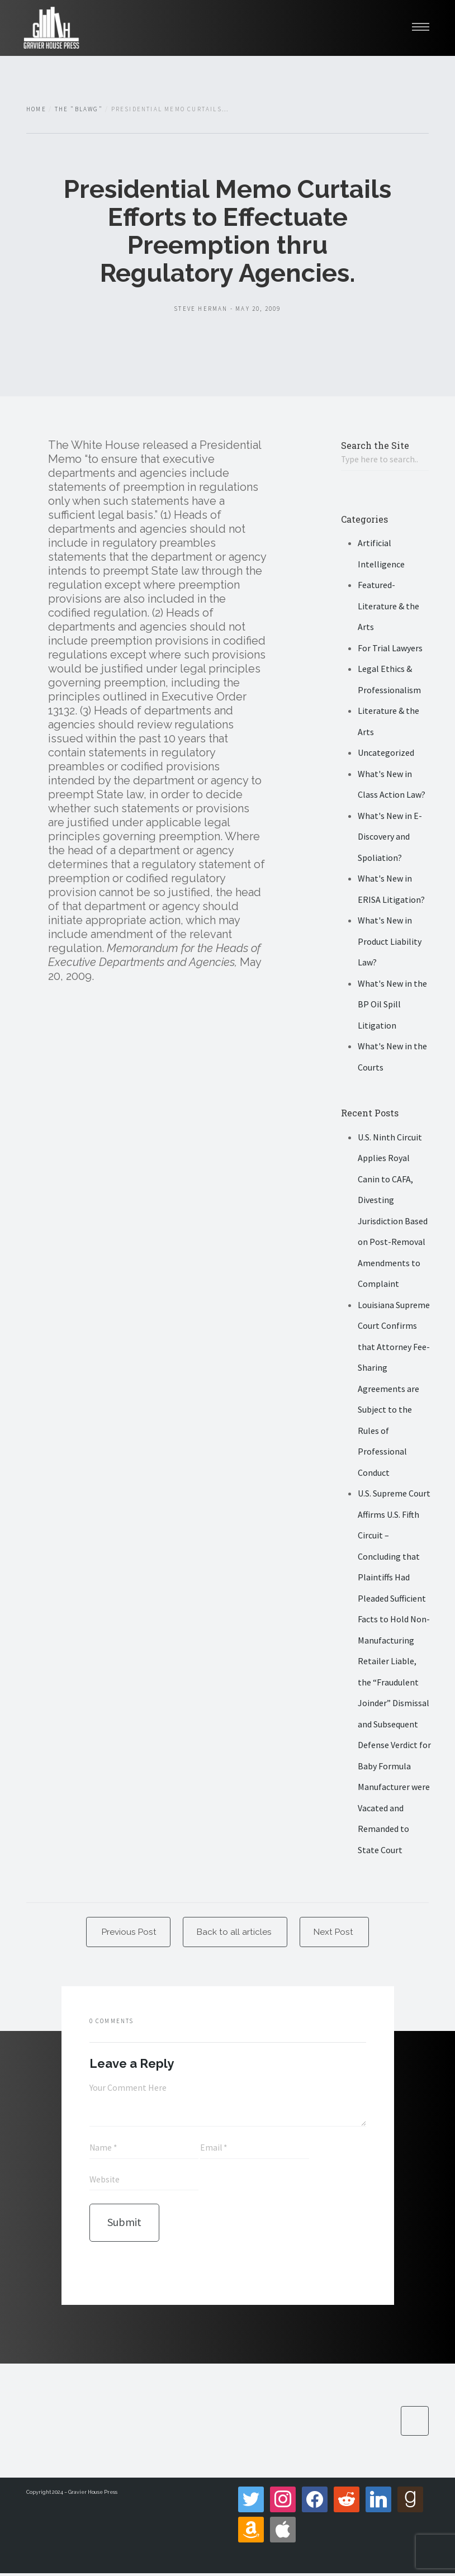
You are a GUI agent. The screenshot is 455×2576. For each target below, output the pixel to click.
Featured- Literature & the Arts (388, 606)
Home (36, 109)
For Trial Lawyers (390, 648)
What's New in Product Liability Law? (389, 941)
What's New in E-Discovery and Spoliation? (390, 837)
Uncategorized (386, 753)
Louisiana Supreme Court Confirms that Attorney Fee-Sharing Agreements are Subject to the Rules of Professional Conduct (394, 1389)
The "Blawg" (79, 109)
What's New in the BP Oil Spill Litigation (392, 1004)
